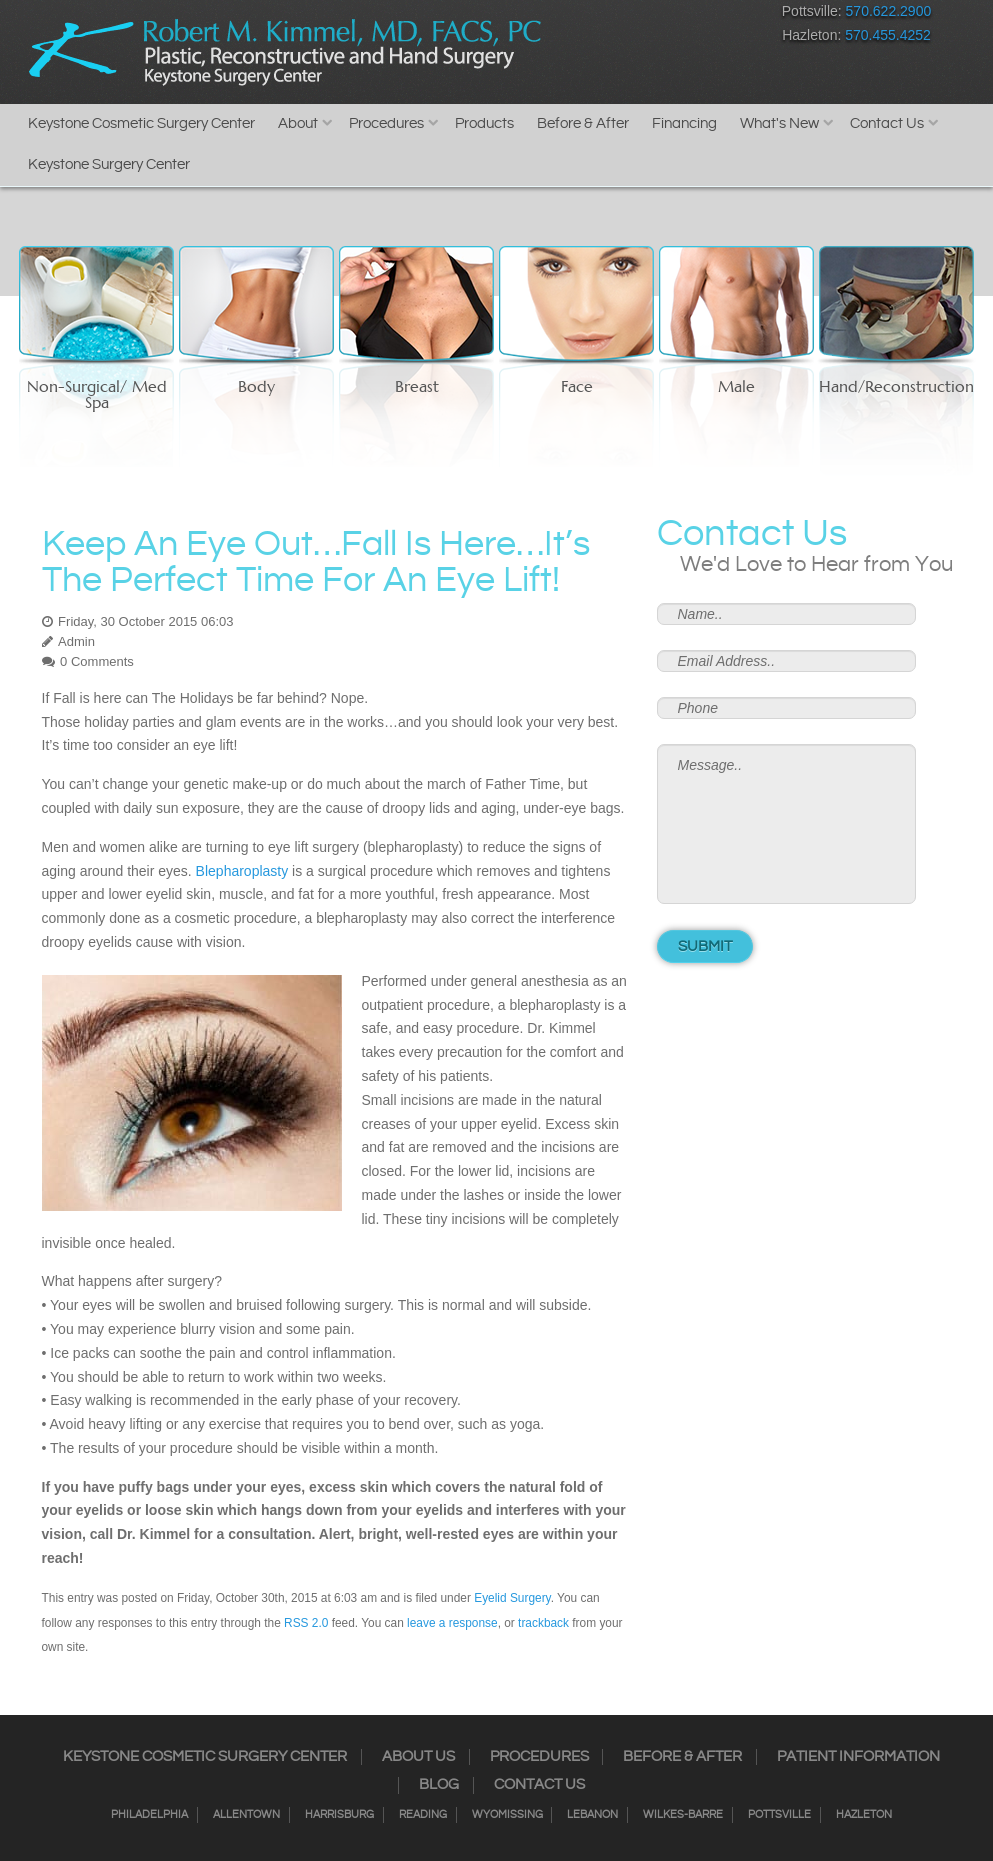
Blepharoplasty (242, 871)
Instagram (581, 15)
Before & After (583, 123)
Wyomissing (507, 1815)
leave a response (452, 1623)
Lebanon (592, 1815)
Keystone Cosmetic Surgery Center (141, 123)
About (298, 123)
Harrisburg (339, 1815)
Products (484, 123)
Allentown (246, 1815)
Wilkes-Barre (683, 1815)
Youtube (721, 15)
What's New (779, 123)
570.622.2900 (889, 11)
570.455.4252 (888, 35)
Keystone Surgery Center (109, 164)
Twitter (616, 15)
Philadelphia (149, 1815)
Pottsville (779, 1815)
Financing (684, 123)
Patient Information (858, 1757)
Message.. (787, 824)
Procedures (386, 123)
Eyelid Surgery (512, 1598)
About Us (418, 1757)
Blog (439, 1785)
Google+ (686, 15)
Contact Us (887, 123)
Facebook (546, 15)
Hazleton (864, 1815)
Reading (423, 1815)
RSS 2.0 (306, 1623)
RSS (651, 15)
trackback (543, 1623)
